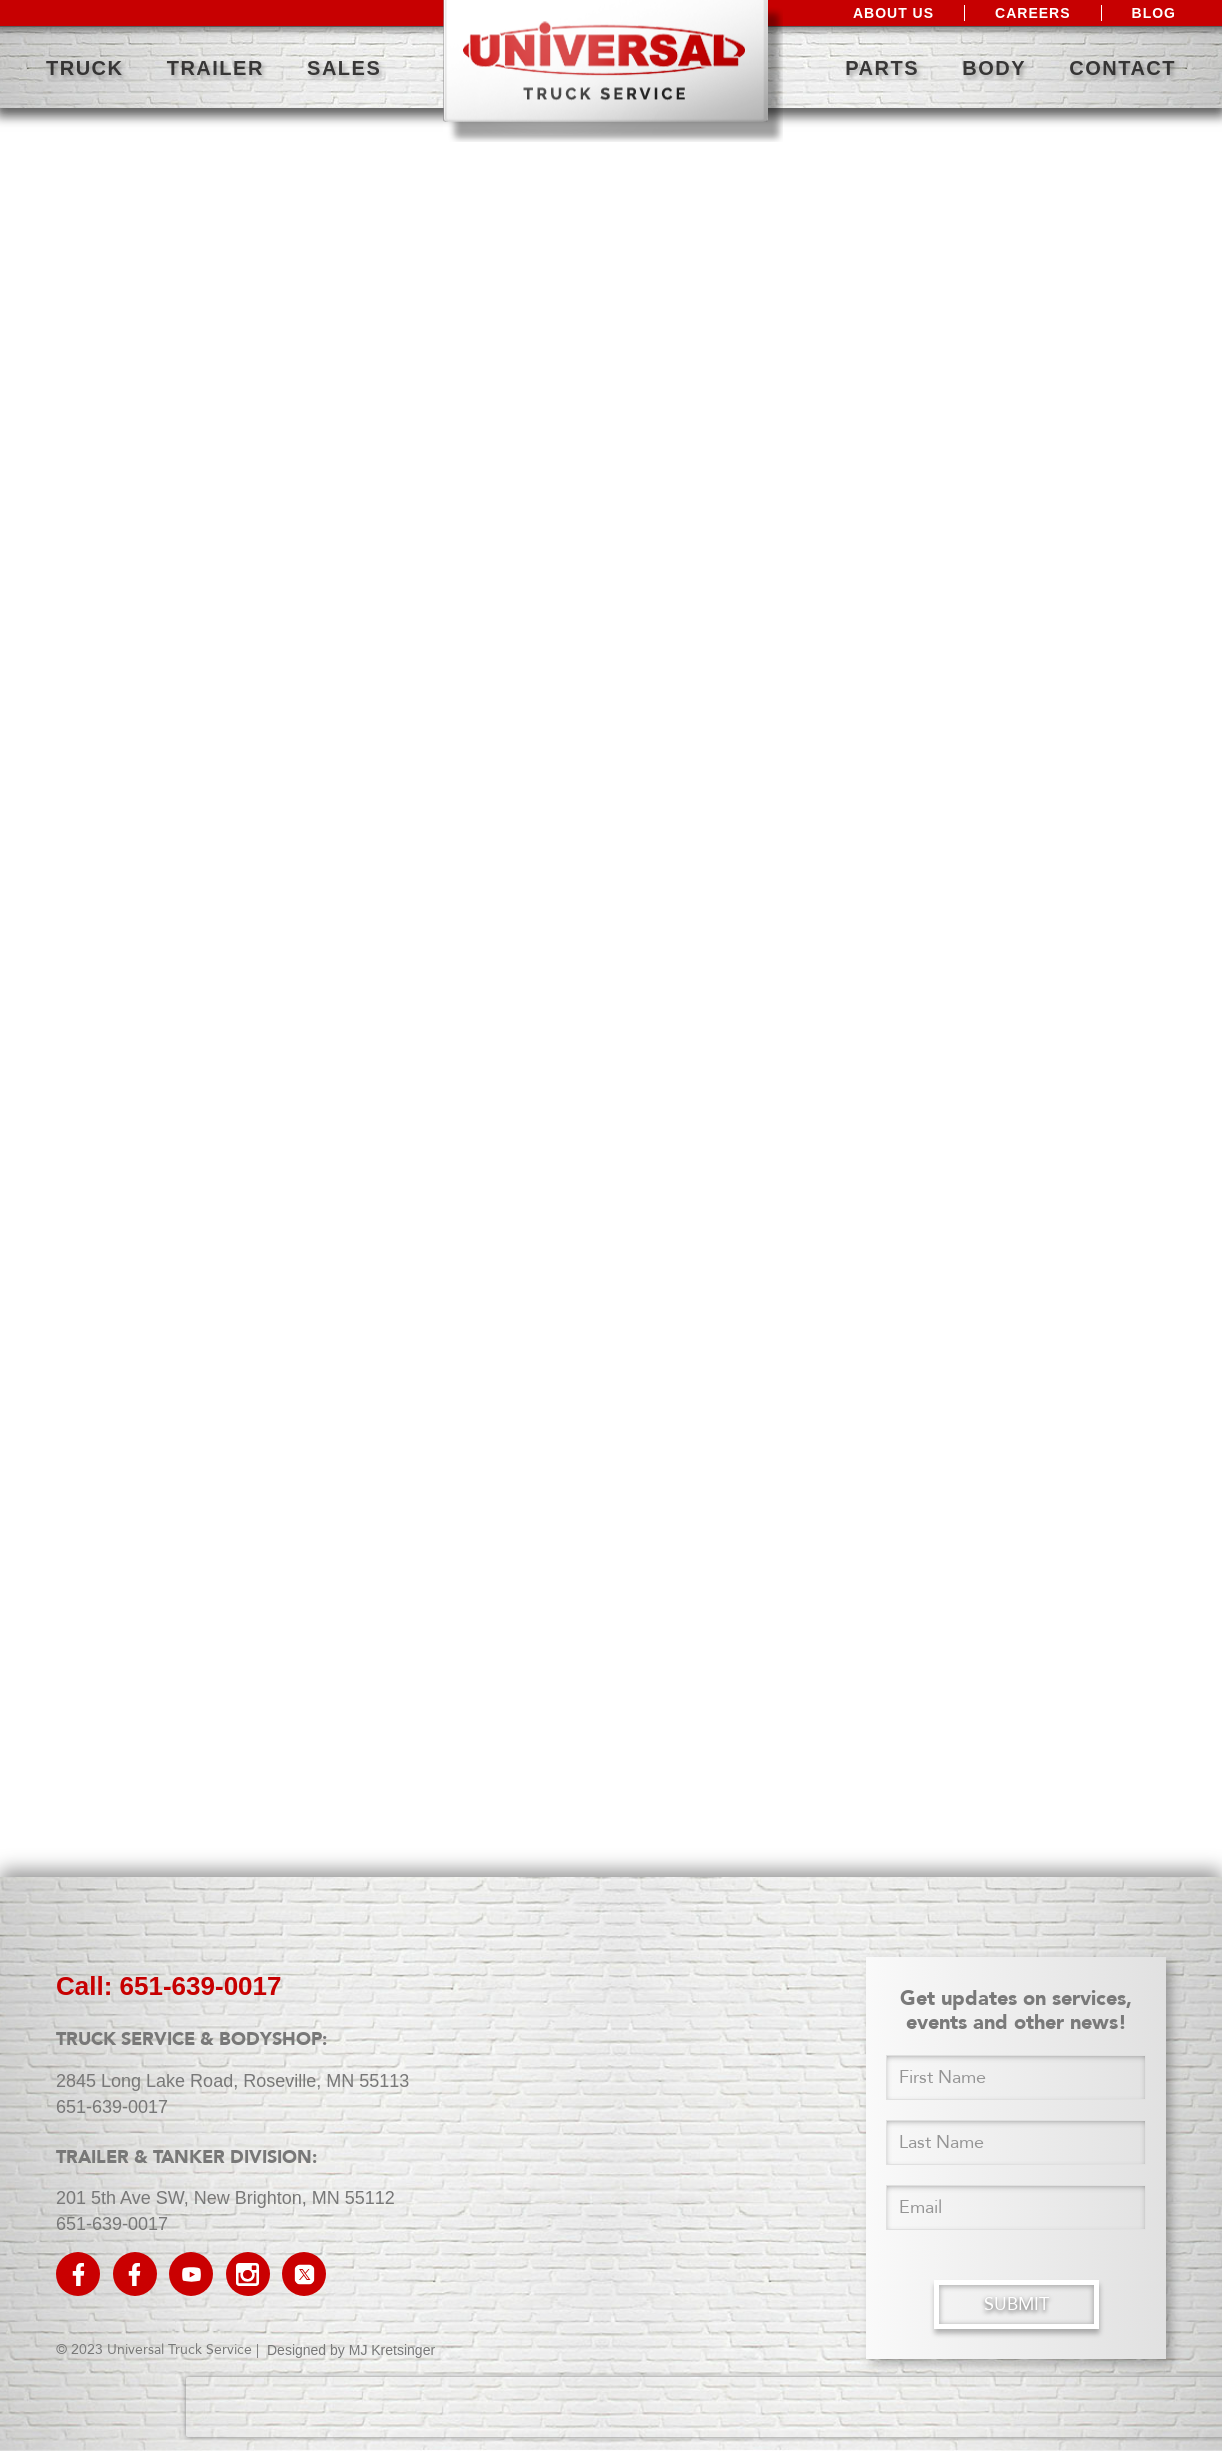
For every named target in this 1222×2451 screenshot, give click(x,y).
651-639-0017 (112, 2107)
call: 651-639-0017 (168, 1986)
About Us (893, 13)
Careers (1032, 13)
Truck (85, 68)
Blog (1154, 13)
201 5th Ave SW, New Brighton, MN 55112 (225, 2198)
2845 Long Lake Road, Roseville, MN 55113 (232, 2081)
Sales (344, 68)
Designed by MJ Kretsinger (351, 2350)
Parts (882, 68)
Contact (1122, 68)
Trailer (215, 68)
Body (994, 68)
